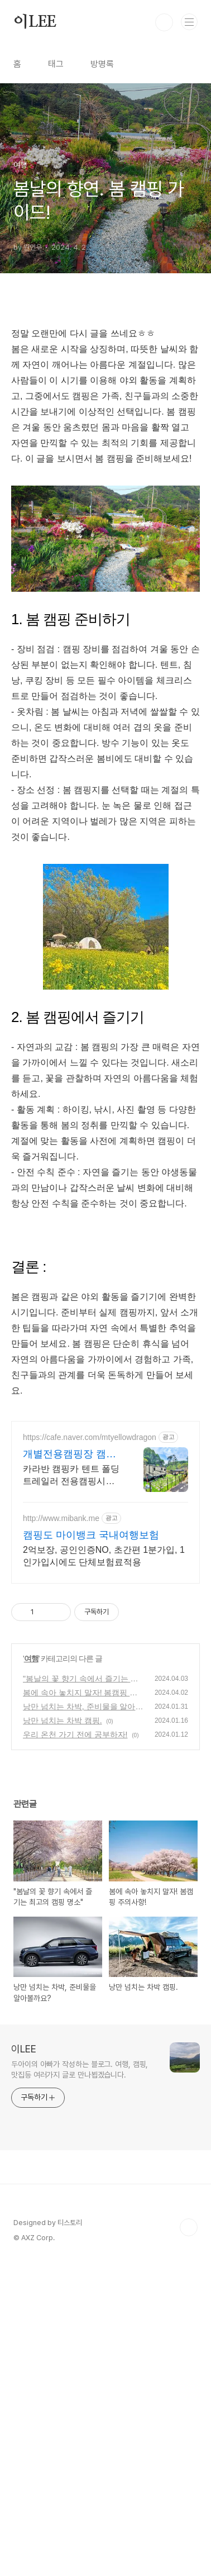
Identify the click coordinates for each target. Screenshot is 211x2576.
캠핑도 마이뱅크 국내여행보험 (91, 1691)
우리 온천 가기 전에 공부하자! (75, 1890)
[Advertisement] (105, 1488)
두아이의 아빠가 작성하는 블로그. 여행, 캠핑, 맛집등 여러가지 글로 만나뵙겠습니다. (79, 2226)
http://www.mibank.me (61, 1674)
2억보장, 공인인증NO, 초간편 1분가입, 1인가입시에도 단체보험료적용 (104, 1712)
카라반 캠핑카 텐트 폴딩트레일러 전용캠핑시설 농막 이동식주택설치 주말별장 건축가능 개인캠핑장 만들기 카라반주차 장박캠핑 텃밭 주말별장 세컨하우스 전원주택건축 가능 (71, 1632)
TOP (189, 2384)
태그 (56, 64)
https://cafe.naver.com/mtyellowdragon (89, 1593)
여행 (31, 1814)
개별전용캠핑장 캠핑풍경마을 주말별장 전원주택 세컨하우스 (71, 1611)
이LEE (34, 22)
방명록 (102, 64)
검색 (164, 22)
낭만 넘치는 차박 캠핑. (62, 1876)
